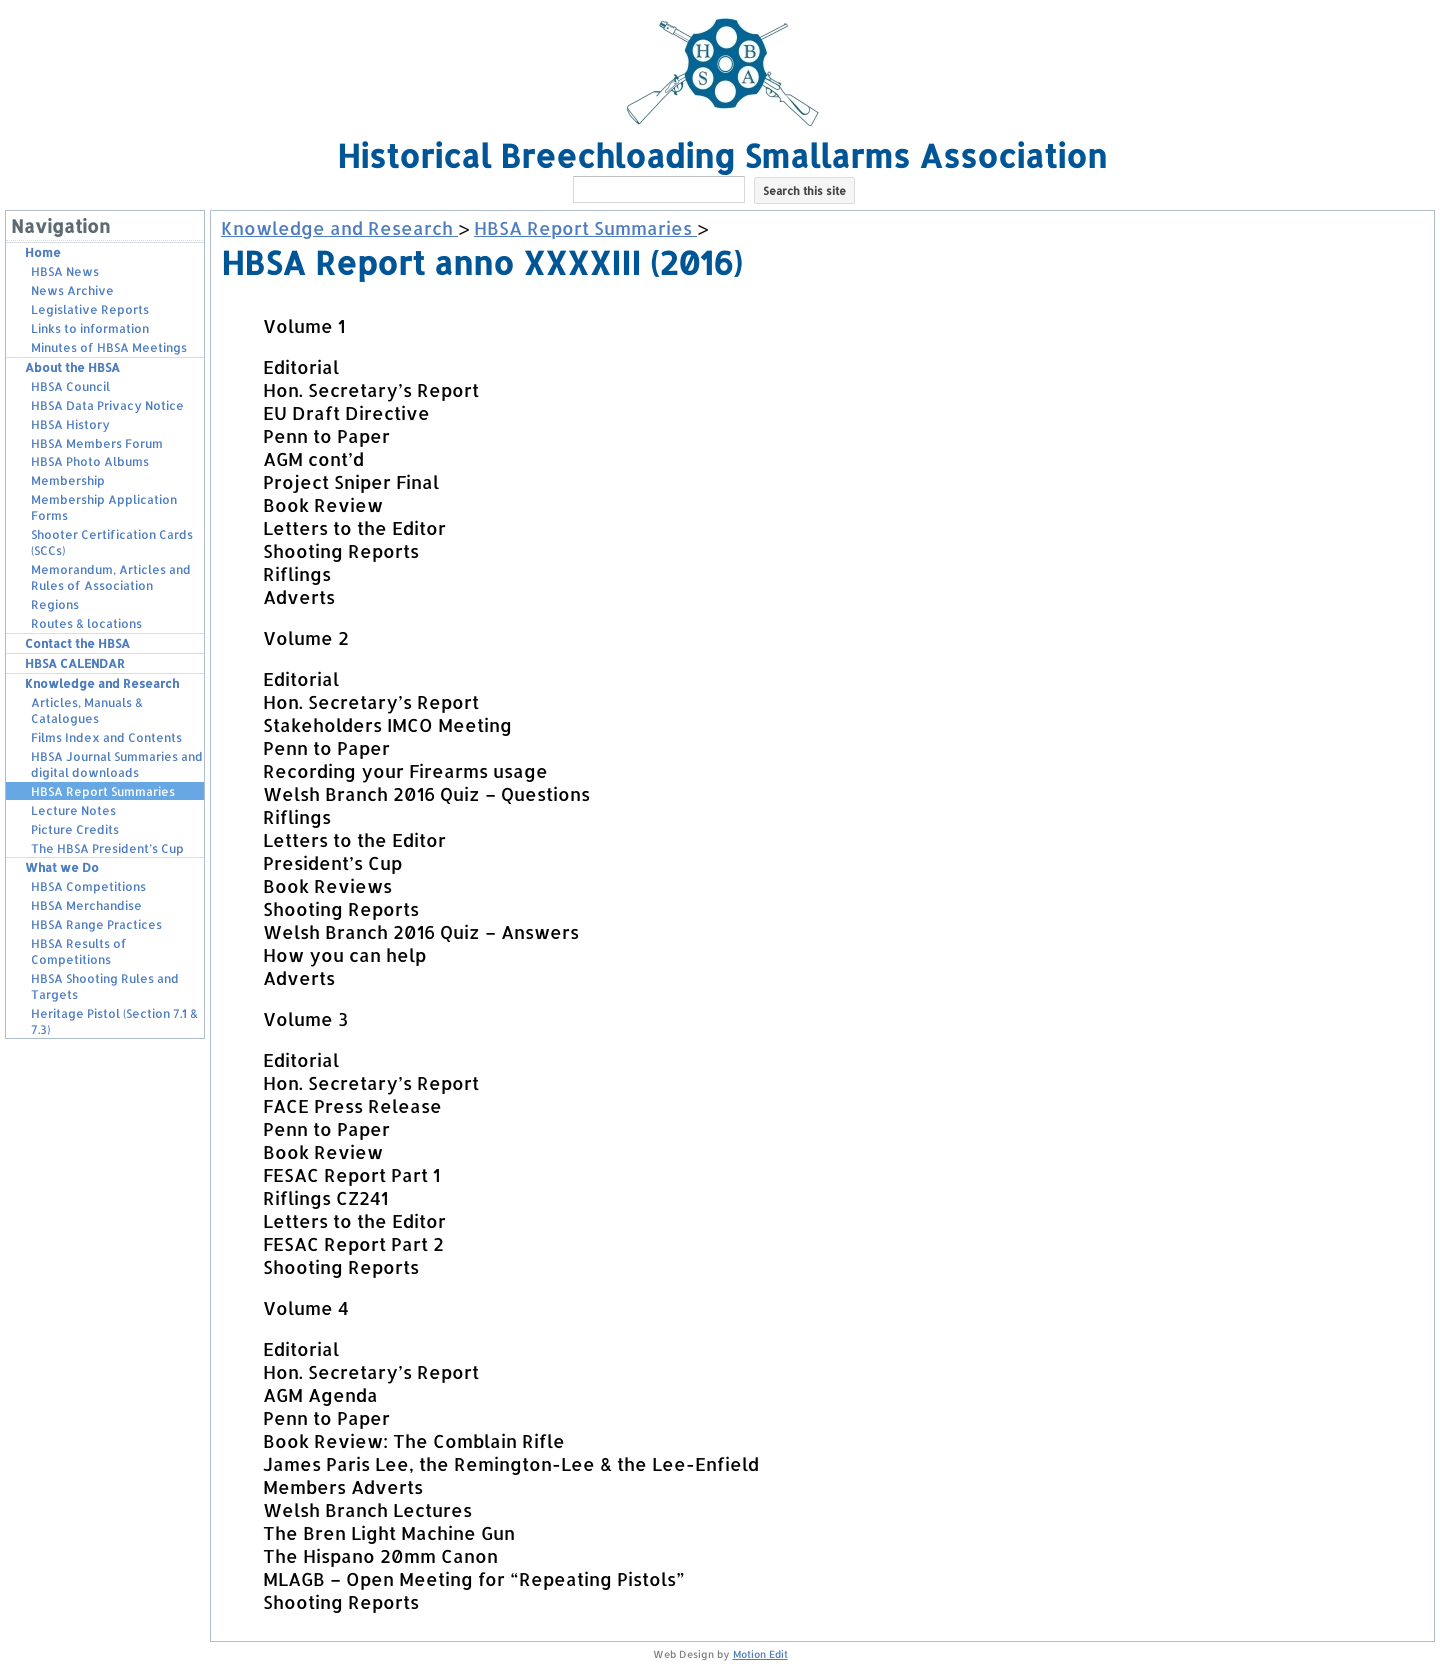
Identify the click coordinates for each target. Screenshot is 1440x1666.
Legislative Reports (90, 309)
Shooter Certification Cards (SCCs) (112, 542)
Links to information (90, 328)
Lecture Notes (73, 810)
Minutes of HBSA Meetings (109, 347)
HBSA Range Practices (96, 924)
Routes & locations (86, 623)
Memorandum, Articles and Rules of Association (111, 577)
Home (43, 252)
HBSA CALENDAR (75, 663)
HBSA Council (70, 386)
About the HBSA (72, 367)
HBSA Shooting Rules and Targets (105, 986)
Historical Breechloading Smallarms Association (722, 155)
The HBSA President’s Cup (107, 848)
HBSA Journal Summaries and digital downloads (117, 764)
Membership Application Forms (104, 507)
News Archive (72, 290)
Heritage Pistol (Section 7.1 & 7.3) (114, 1021)
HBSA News (65, 271)
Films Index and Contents (106, 737)
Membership (68, 480)
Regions (55, 604)
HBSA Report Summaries (103, 791)
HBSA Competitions (88, 886)
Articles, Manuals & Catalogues (87, 710)
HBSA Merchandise (86, 905)
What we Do (62, 867)
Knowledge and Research (102, 683)
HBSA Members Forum (97, 443)
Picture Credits (75, 829)
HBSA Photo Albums (90, 461)
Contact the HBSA (77, 643)
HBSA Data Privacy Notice (107, 405)
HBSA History (70, 424)
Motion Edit (760, 1654)
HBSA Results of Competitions (79, 951)
